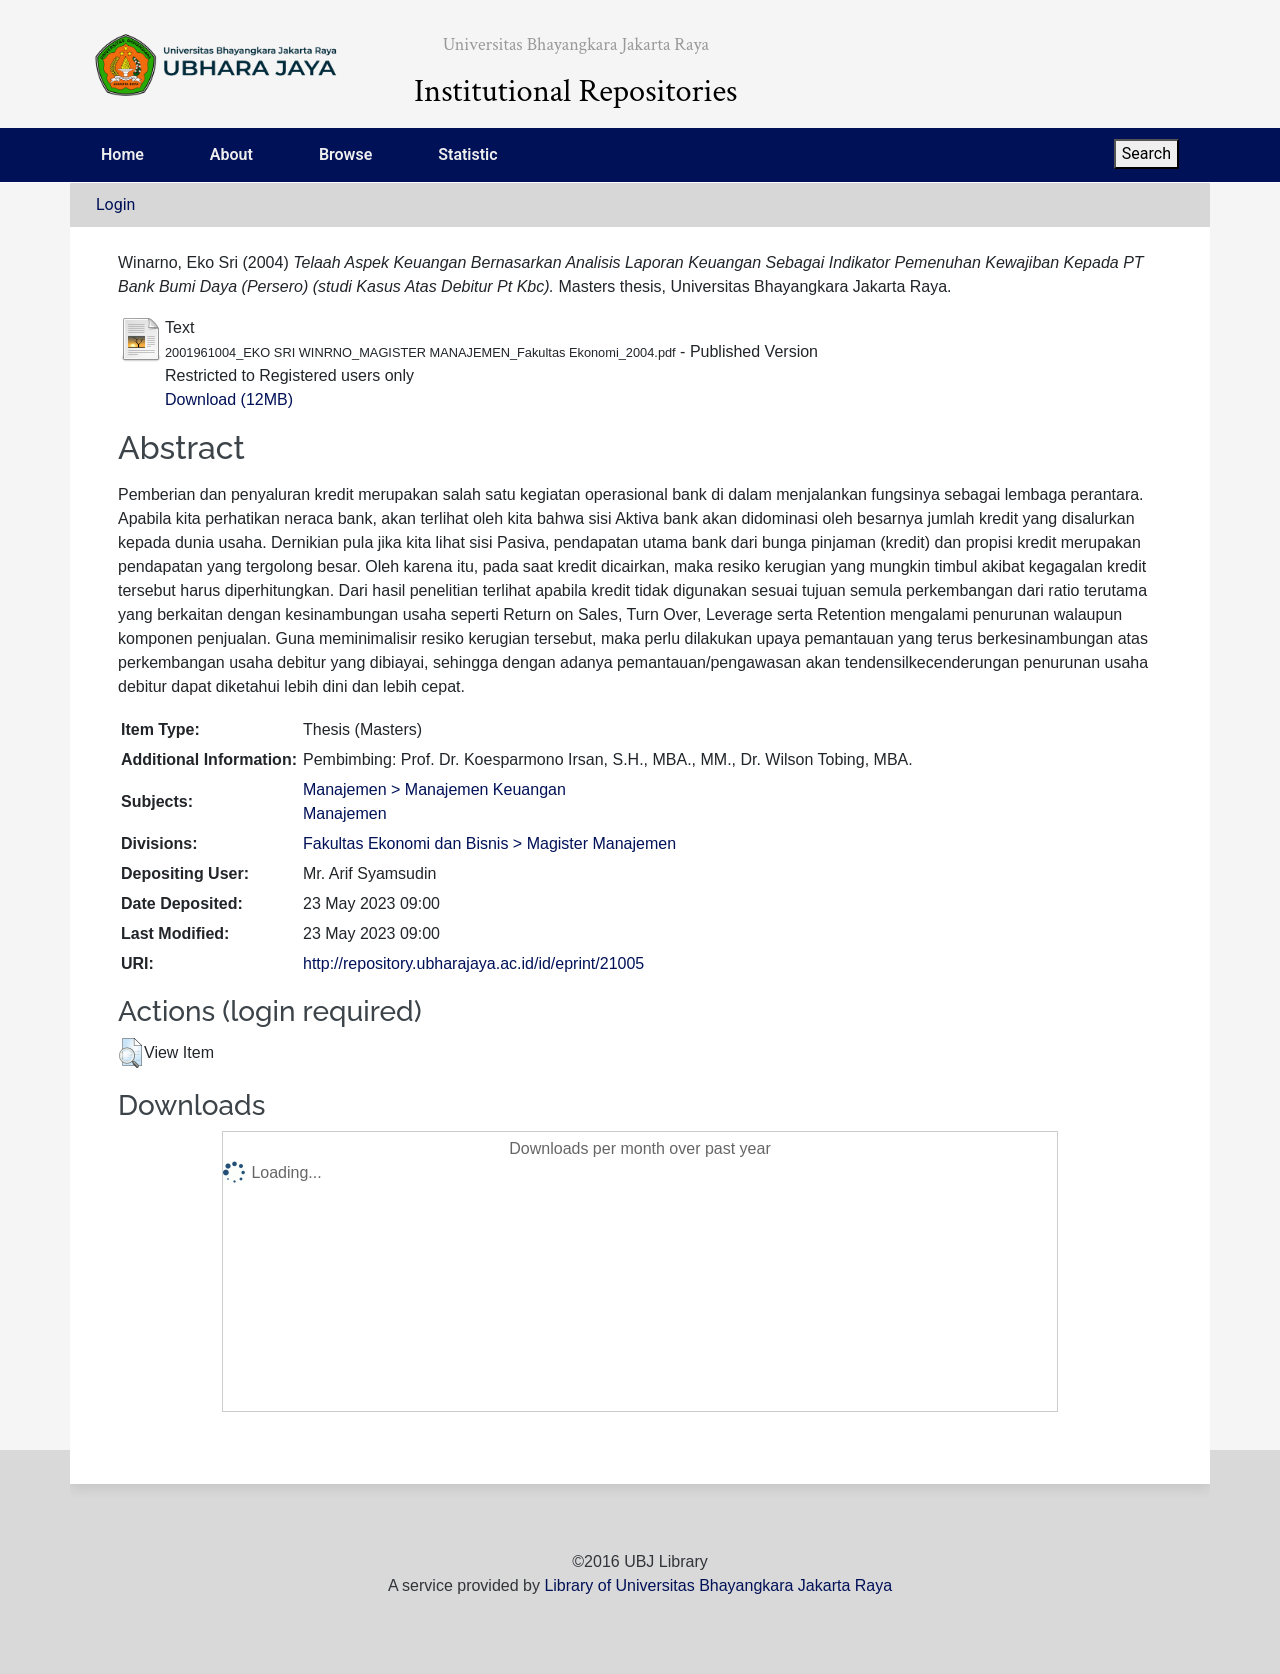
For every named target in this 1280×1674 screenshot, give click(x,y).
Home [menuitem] (122, 154)
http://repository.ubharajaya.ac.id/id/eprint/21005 (473, 963)
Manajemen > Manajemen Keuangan (434, 789)
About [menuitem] (231, 154)
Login (115, 204)
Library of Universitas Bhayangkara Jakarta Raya (718, 1585)
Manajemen (345, 813)
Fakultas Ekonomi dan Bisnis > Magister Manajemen (489, 843)
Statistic (467, 154)
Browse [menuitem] (345, 154)
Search (1146, 153)
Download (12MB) (229, 399)
